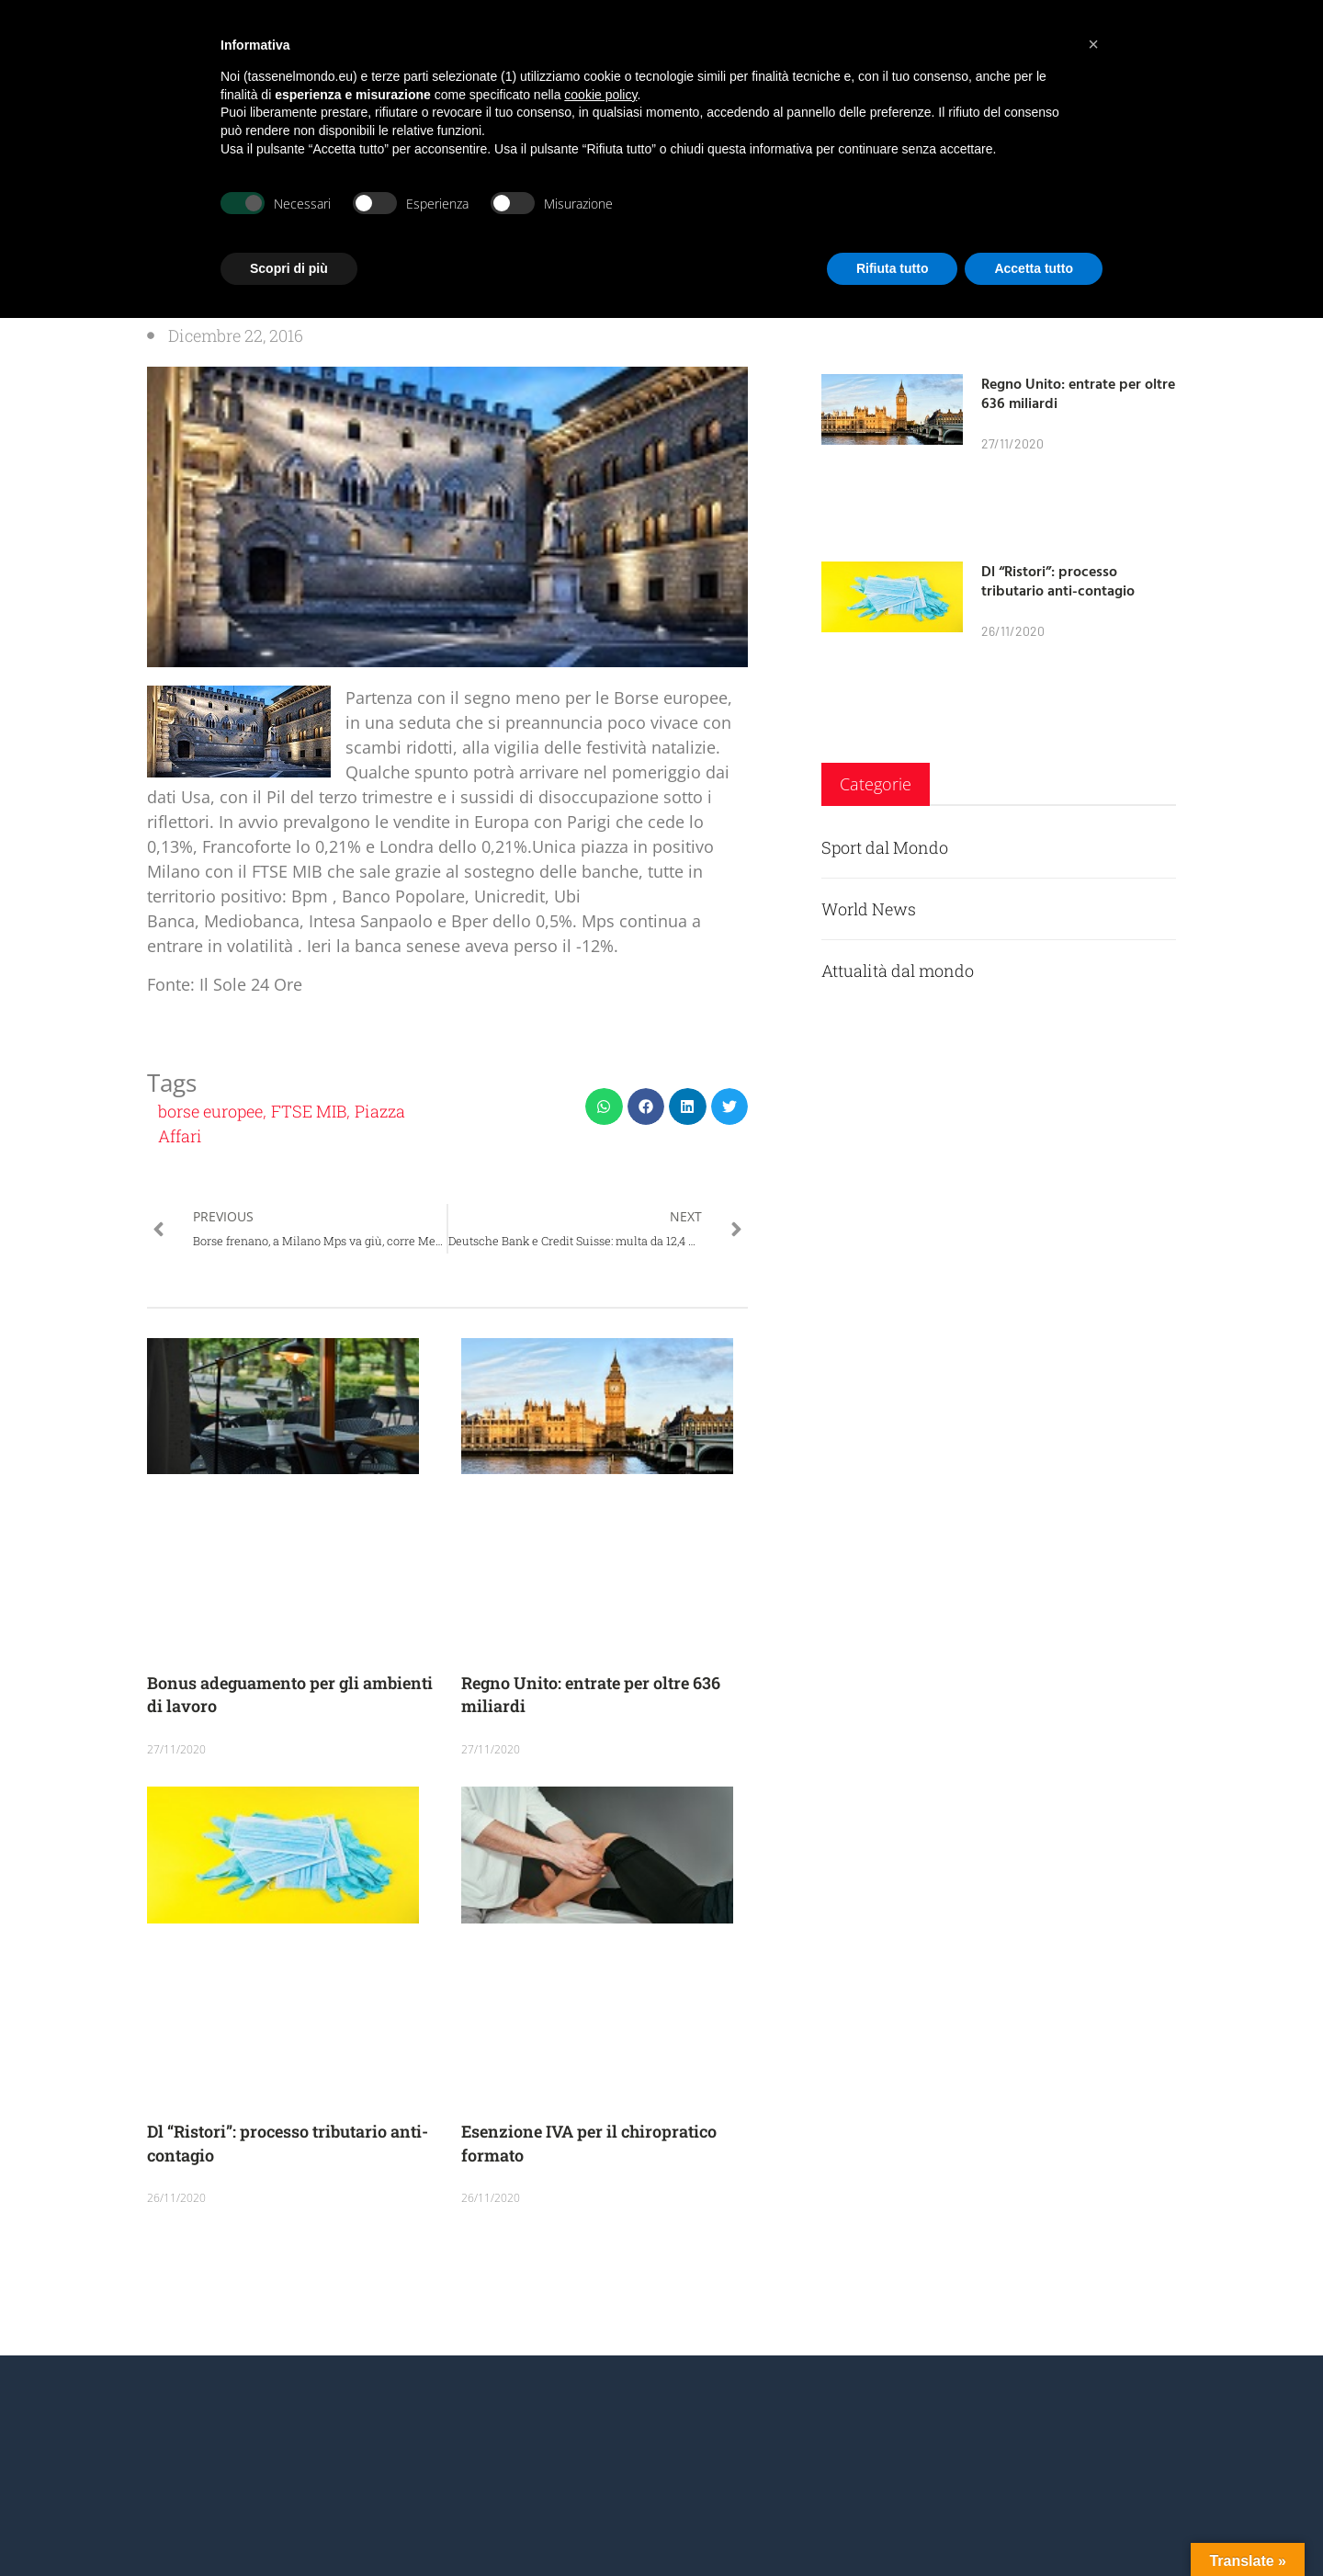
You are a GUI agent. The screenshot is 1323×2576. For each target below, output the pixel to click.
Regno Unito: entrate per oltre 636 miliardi (1078, 393)
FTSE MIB (308, 1111)
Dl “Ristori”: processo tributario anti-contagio (1058, 580)
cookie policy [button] (600, 94)
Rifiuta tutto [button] (892, 268)
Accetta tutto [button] (1033, 268)
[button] (604, 1107)
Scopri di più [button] (289, 268)
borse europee (210, 1111)
